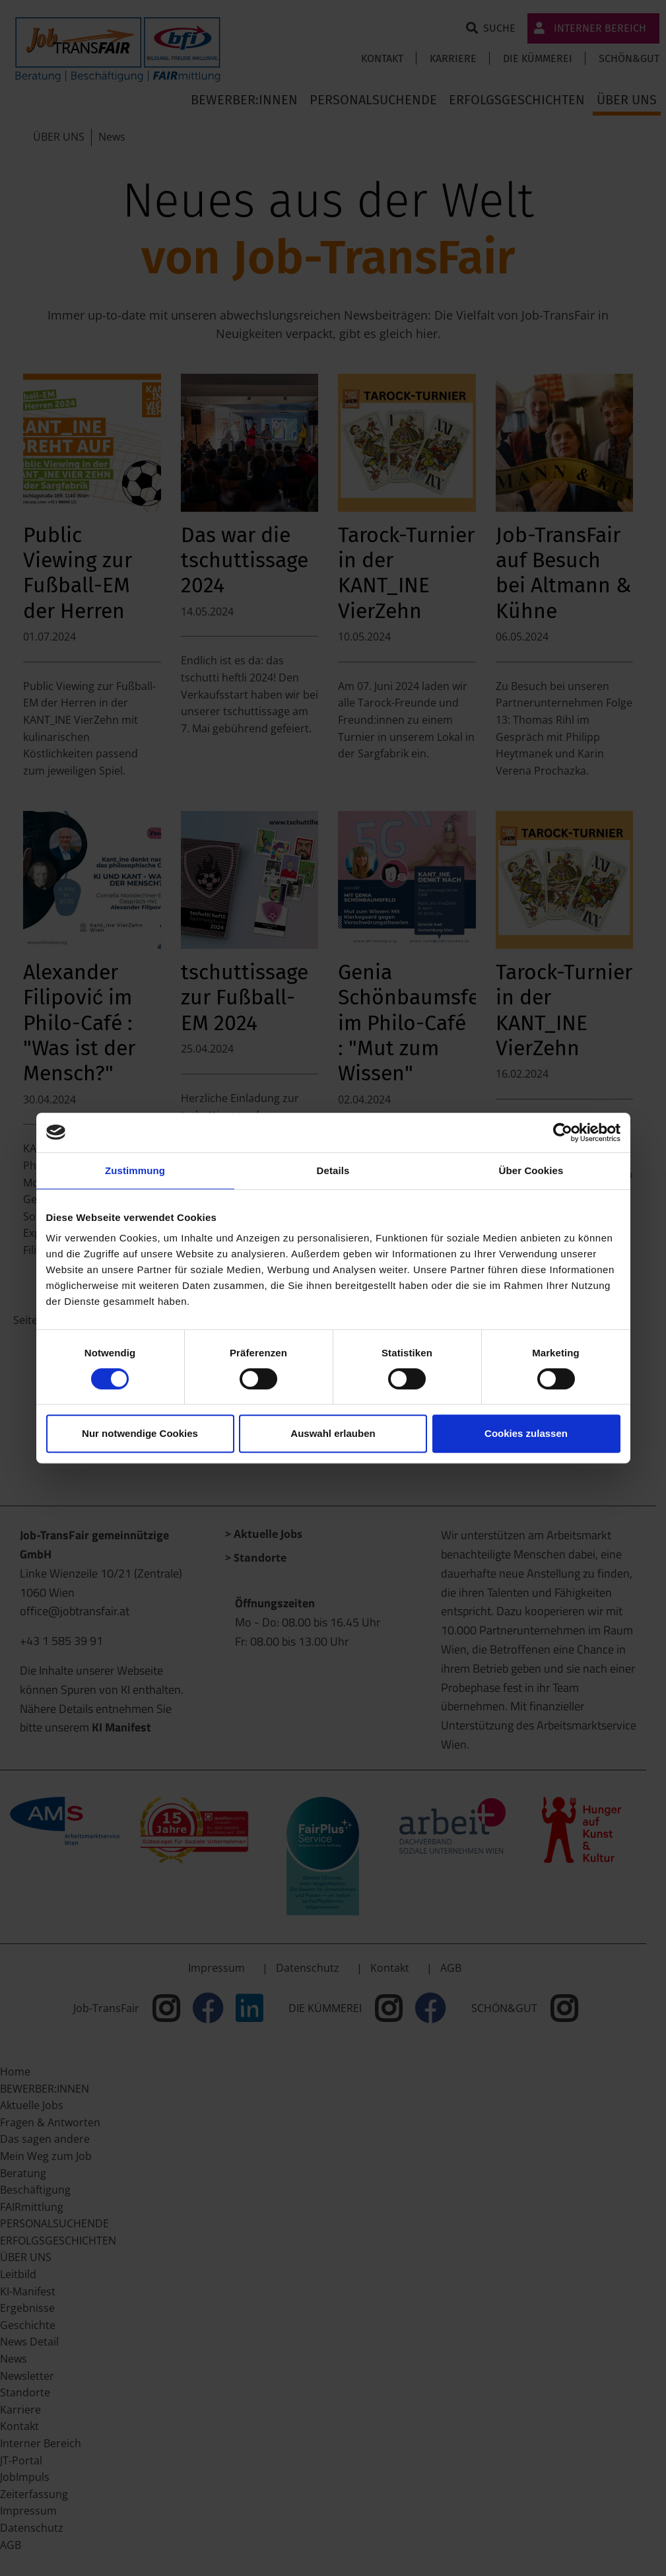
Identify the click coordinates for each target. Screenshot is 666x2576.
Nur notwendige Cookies (140, 1433)
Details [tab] (333, 1170)
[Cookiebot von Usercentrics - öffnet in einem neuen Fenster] (562, 1132)
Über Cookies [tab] (531, 1170)
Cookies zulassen (526, 1433)
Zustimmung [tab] (135, 1170)
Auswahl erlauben (332, 1433)
